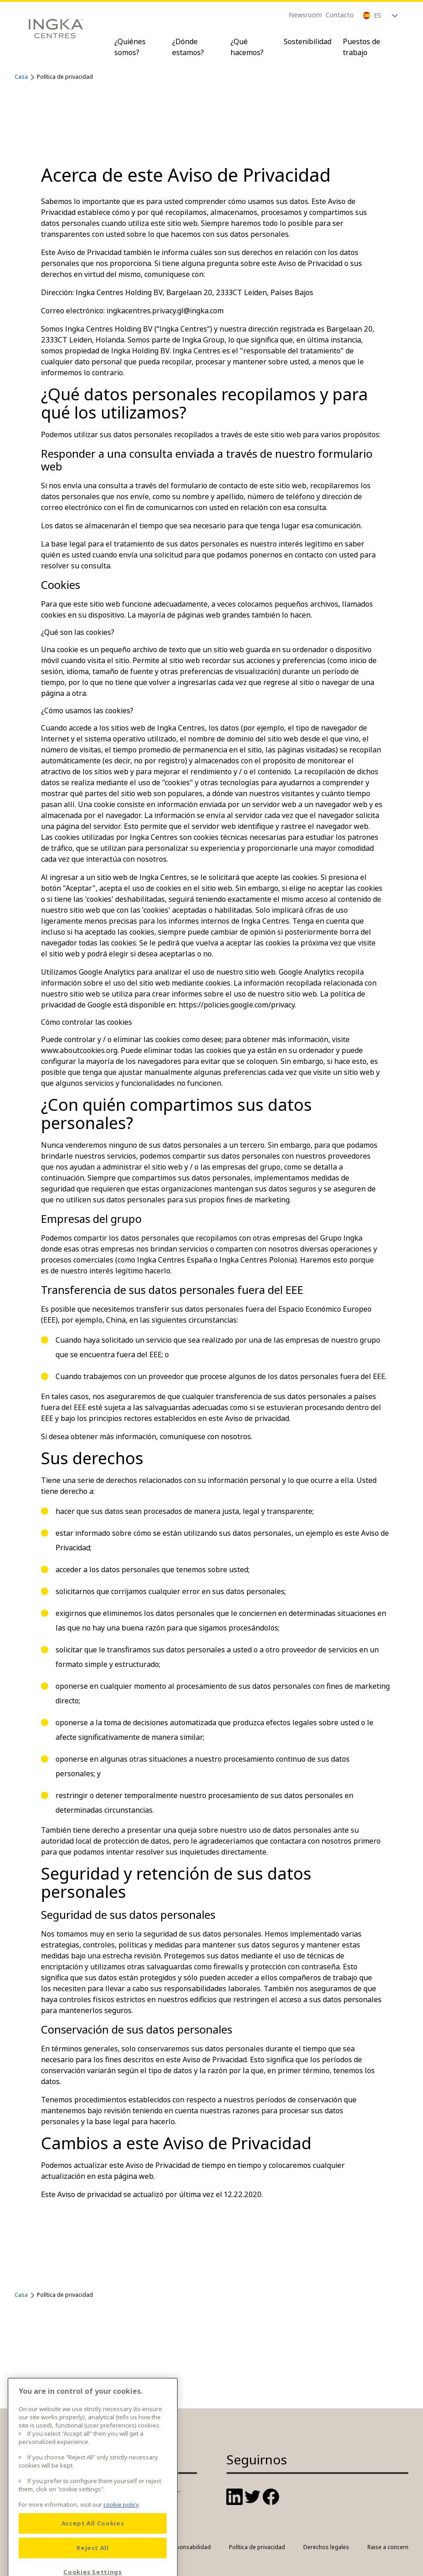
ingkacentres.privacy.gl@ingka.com (165, 311)
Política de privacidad (257, 2547)
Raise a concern (387, 2547)
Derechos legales (326, 2547)
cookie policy (120, 2549)
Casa (21, 77)
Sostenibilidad (307, 41)
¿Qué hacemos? (247, 46)
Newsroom (305, 14)
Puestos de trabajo (361, 46)
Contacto (340, 14)
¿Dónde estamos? (188, 46)
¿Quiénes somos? (130, 46)
